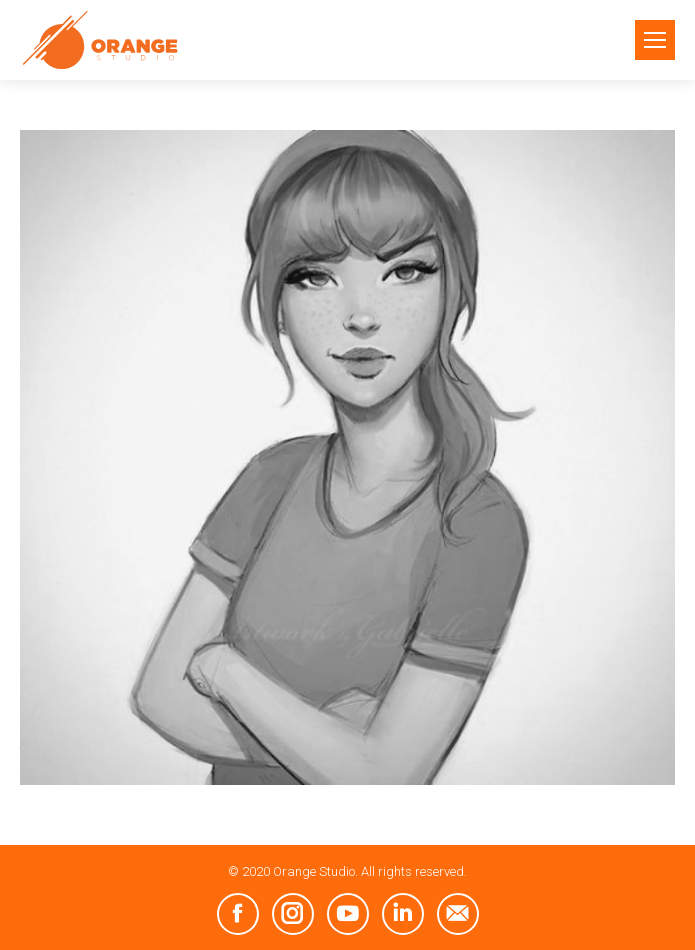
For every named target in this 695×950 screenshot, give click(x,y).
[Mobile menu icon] (655, 40)
